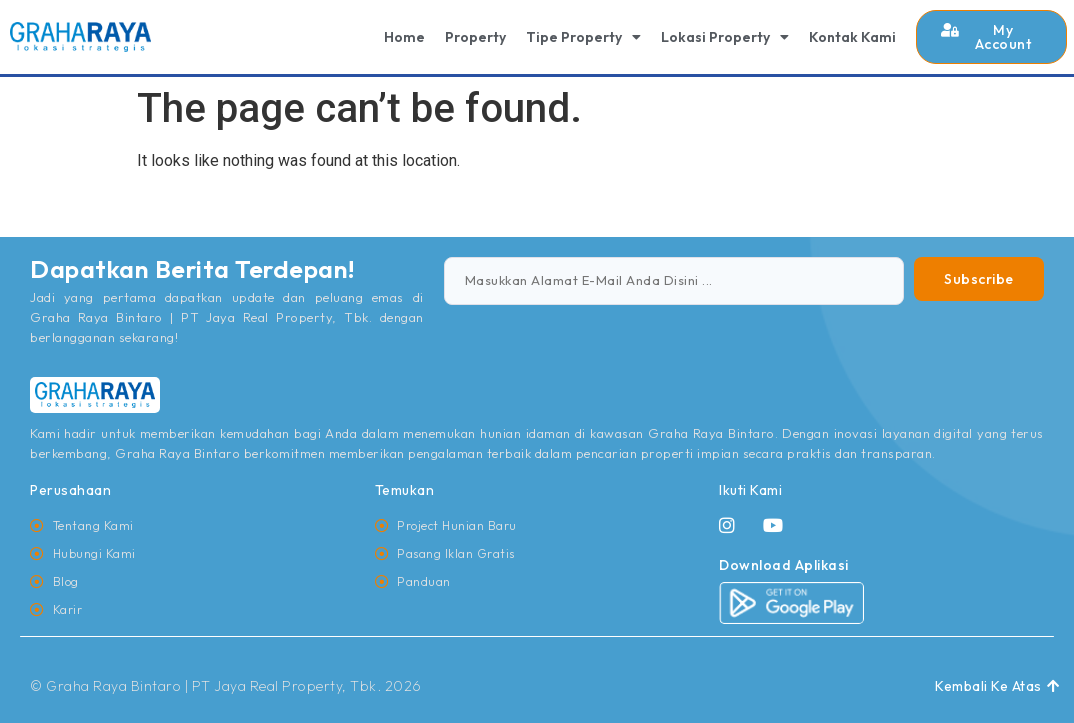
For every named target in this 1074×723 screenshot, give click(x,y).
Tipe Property (583, 37)
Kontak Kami (852, 37)
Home (404, 37)
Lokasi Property (725, 37)
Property (475, 37)
